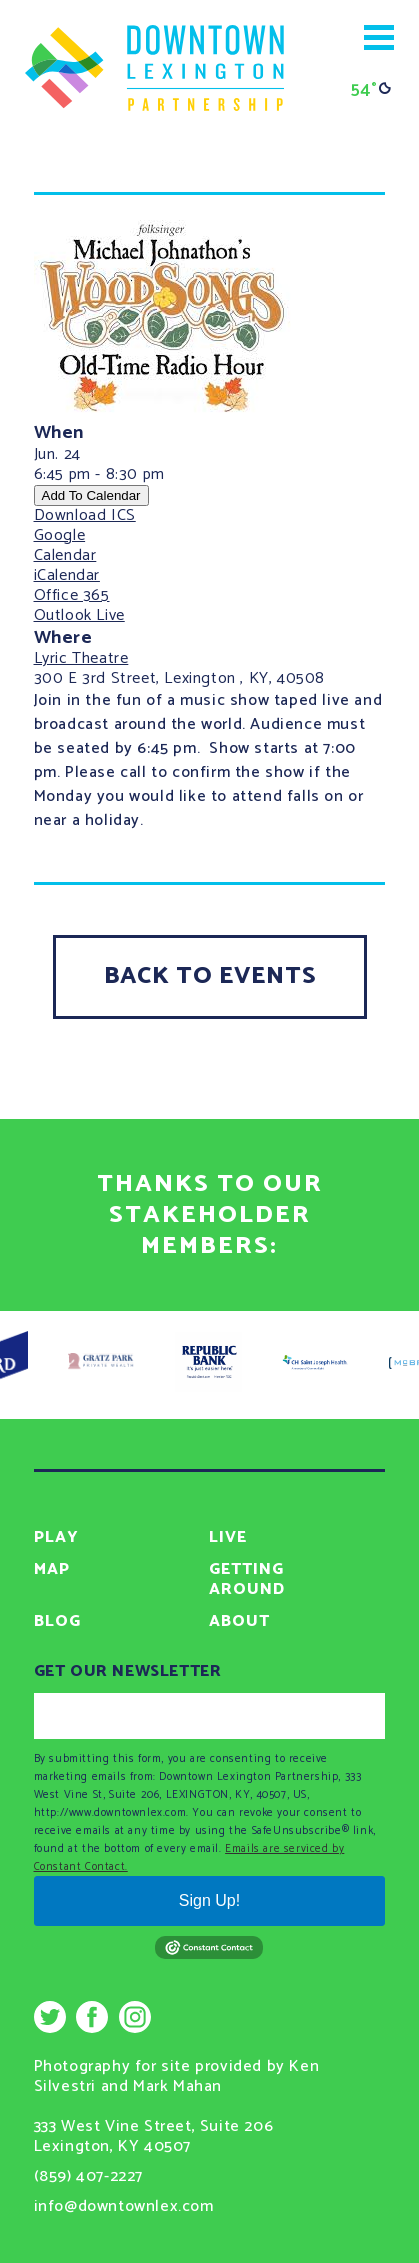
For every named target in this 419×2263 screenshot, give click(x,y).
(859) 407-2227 (88, 2177)
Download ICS (85, 515)
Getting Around (247, 1579)
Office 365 (72, 595)
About (239, 1621)
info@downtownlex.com (124, 2207)
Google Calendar (65, 545)
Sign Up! (209, 1900)
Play (56, 1537)
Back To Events (210, 976)
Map (52, 1569)
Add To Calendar (91, 495)
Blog (57, 1621)
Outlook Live (79, 615)
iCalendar (67, 575)
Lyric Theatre (81, 658)
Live (228, 1537)
